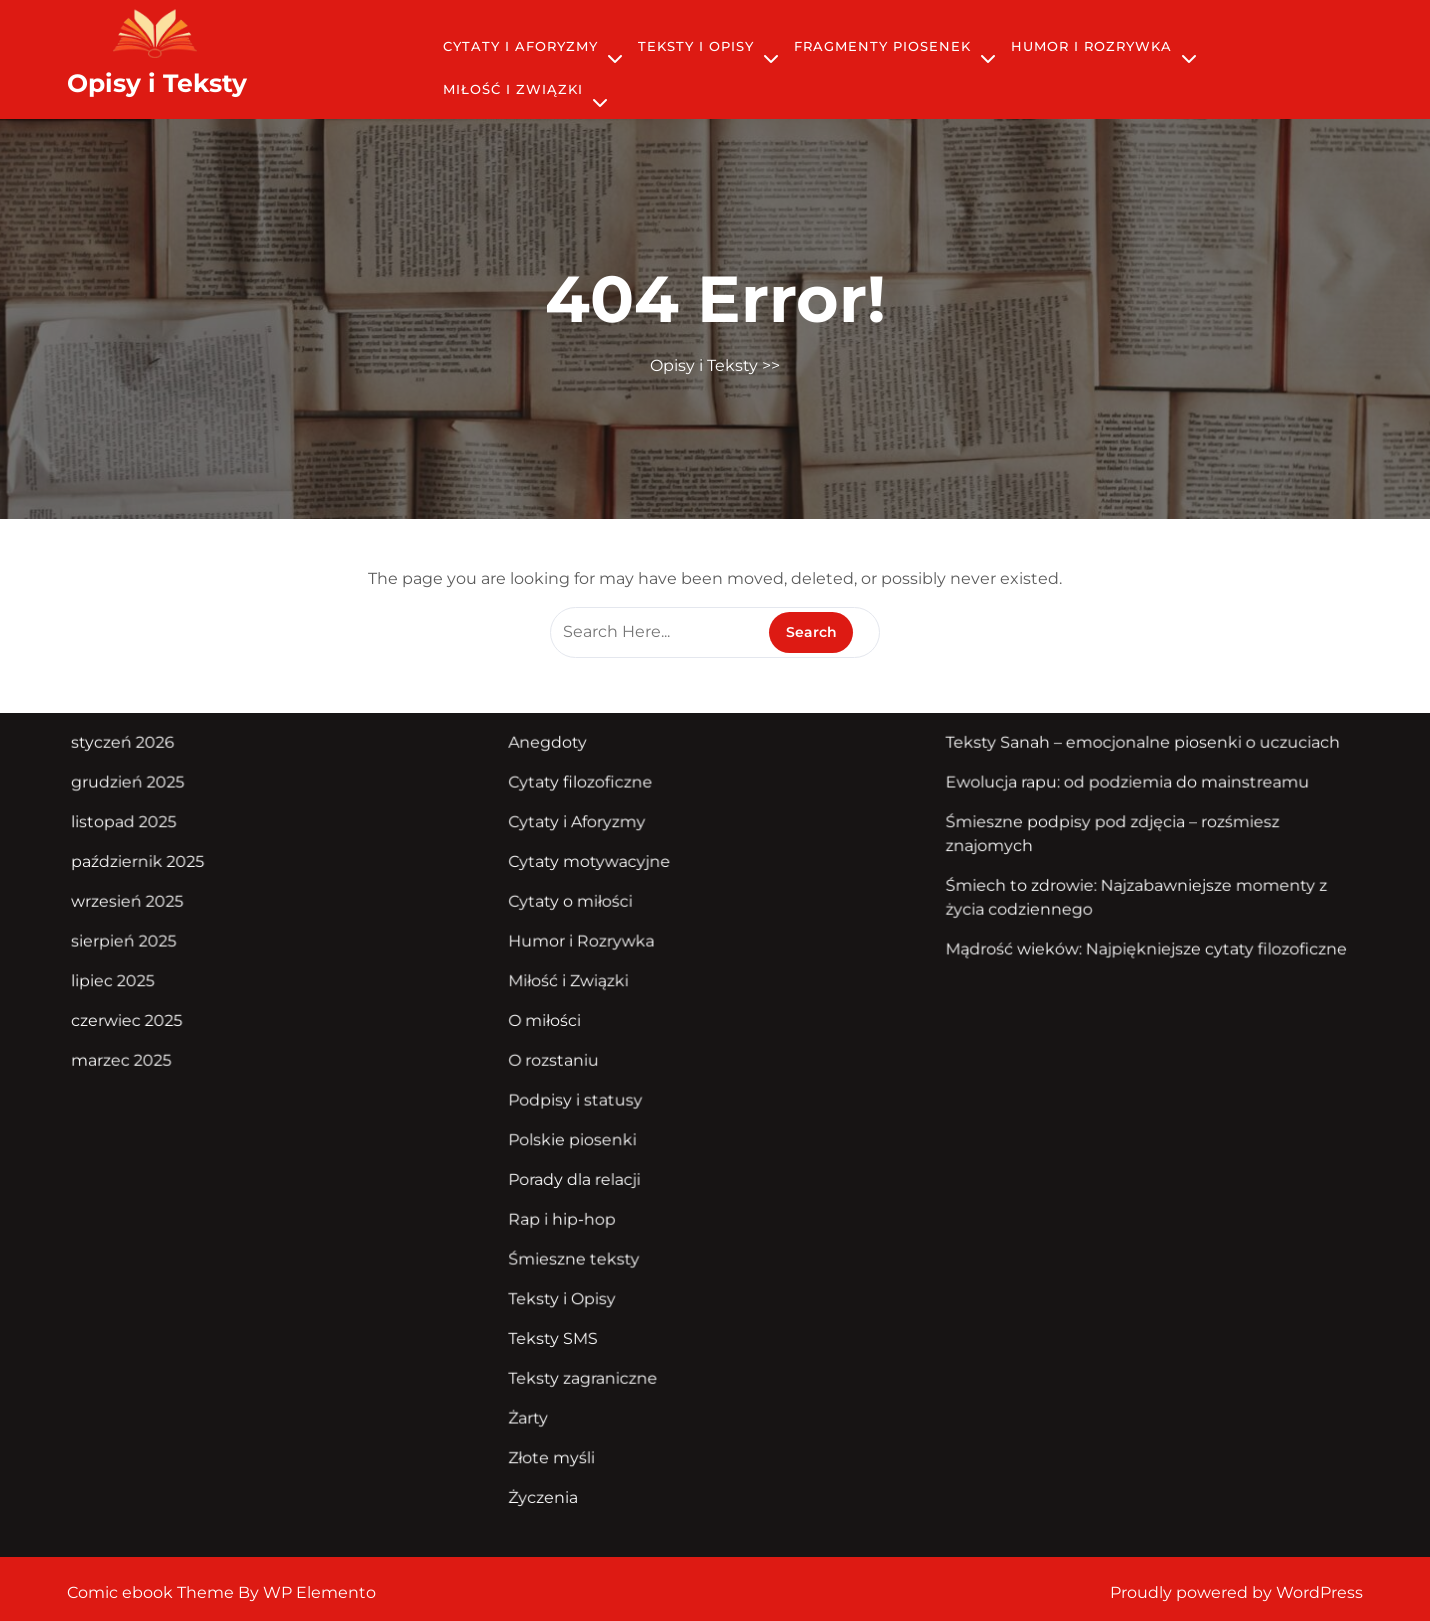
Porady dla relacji (582, 1171)
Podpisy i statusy (583, 1096)
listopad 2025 (156, 833)
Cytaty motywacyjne (596, 871)
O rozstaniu (562, 1059)
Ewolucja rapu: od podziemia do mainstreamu (1105, 796)
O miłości (554, 1021)
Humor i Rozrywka (1091, 46)
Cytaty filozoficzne (588, 796)
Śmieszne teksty (582, 1246)
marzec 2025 (153, 1059)
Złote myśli (561, 1434)
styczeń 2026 (155, 758)
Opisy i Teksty (157, 83)
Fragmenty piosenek (882, 46)
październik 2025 (169, 871)
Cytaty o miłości (578, 908)
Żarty (539, 1397)
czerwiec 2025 (158, 1021)
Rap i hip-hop (570, 1209)
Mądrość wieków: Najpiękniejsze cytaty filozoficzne (1122, 953)
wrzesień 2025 (159, 908)
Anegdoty (557, 758)
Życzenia (553, 1472)
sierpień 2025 (156, 946)
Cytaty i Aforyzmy (520, 46)
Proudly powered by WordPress (1236, 1592)
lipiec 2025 (145, 983)
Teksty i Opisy (696, 46)
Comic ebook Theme (152, 1592)
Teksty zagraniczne (590, 1359)
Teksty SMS (562, 1322)
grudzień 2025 (159, 796)
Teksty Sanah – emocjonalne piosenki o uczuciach (1119, 758)
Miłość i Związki (513, 89)
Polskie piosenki (580, 1134)
